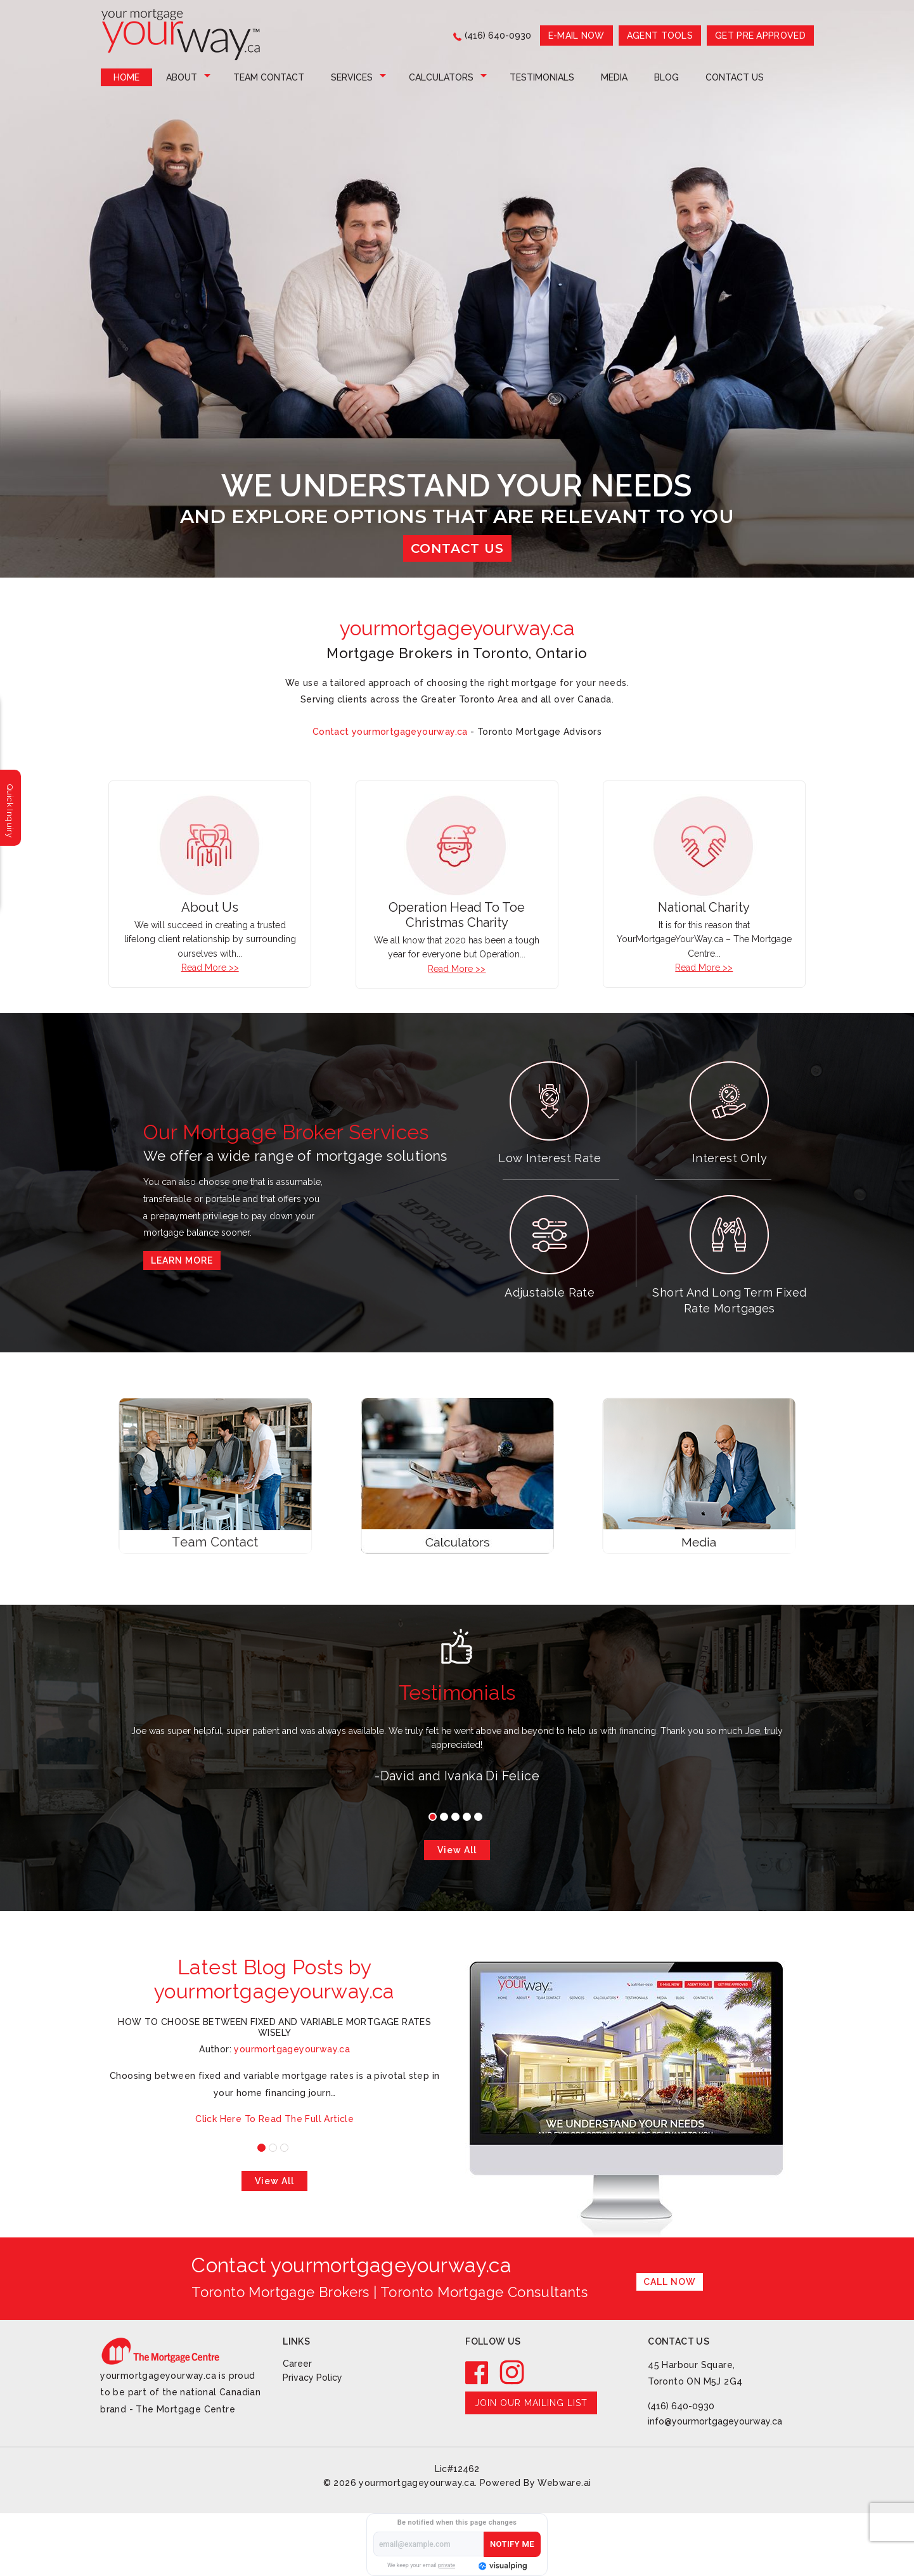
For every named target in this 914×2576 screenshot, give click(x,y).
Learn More (182, 1260)
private (446, 2565)
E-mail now (576, 35)
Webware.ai (564, 2483)
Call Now (669, 2282)
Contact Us (734, 77)
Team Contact (268, 77)
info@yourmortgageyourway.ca (715, 2421)
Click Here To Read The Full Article (274, 2119)
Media (614, 77)
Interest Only (729, 1158)
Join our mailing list (531, 2403)
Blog (666, 77)
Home (126, 77)
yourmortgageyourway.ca (417, 2483)
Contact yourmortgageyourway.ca (390, 732)
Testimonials (542, 77)
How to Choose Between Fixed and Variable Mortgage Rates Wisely (274, 2027)
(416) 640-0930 (498, 35)
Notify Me (512, 2544)
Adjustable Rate (550, 1292)
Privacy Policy (312, 2377)
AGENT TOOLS (660, 35)
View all (457, 1850)
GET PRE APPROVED (760, 35)
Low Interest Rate (549, 1158)
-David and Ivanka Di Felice (457, 1775)
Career (297, 2364)
